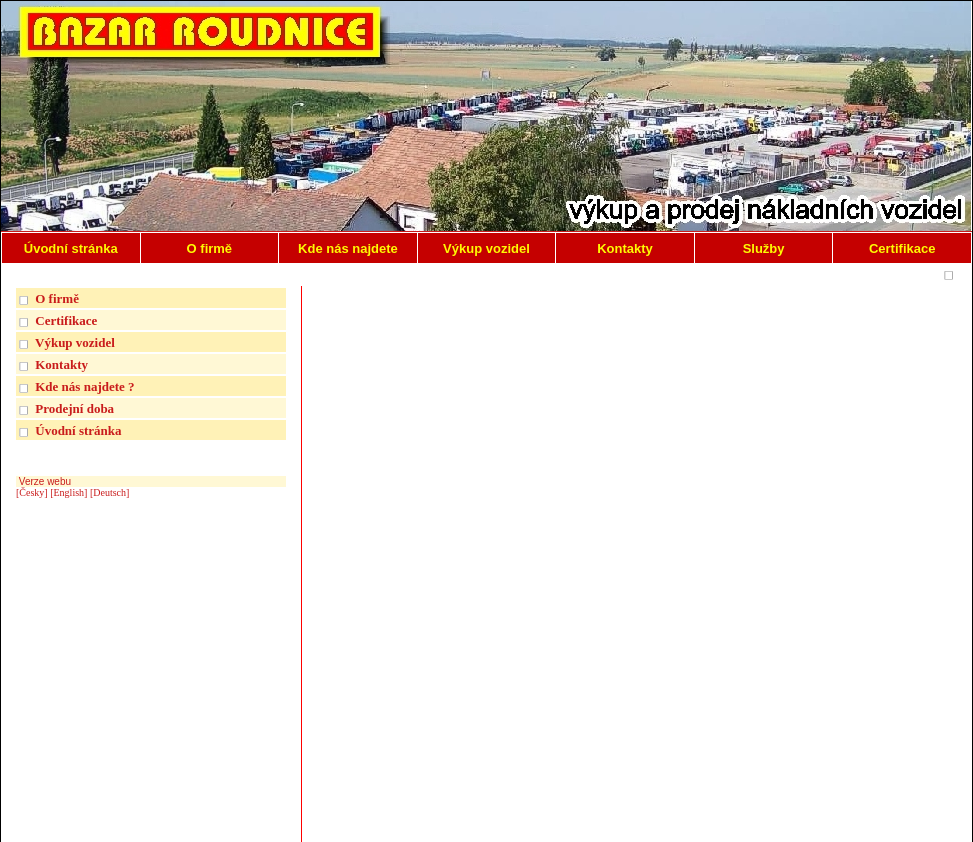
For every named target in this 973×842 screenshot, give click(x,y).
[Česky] (32, 492)
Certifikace (66, 320)
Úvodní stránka (78, 430)
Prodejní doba (74, 408)
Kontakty (61, 364)
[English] (68, 492)
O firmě (57, 298)
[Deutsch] (109, 492)
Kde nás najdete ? (84, 386)
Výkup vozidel (75, 342)
